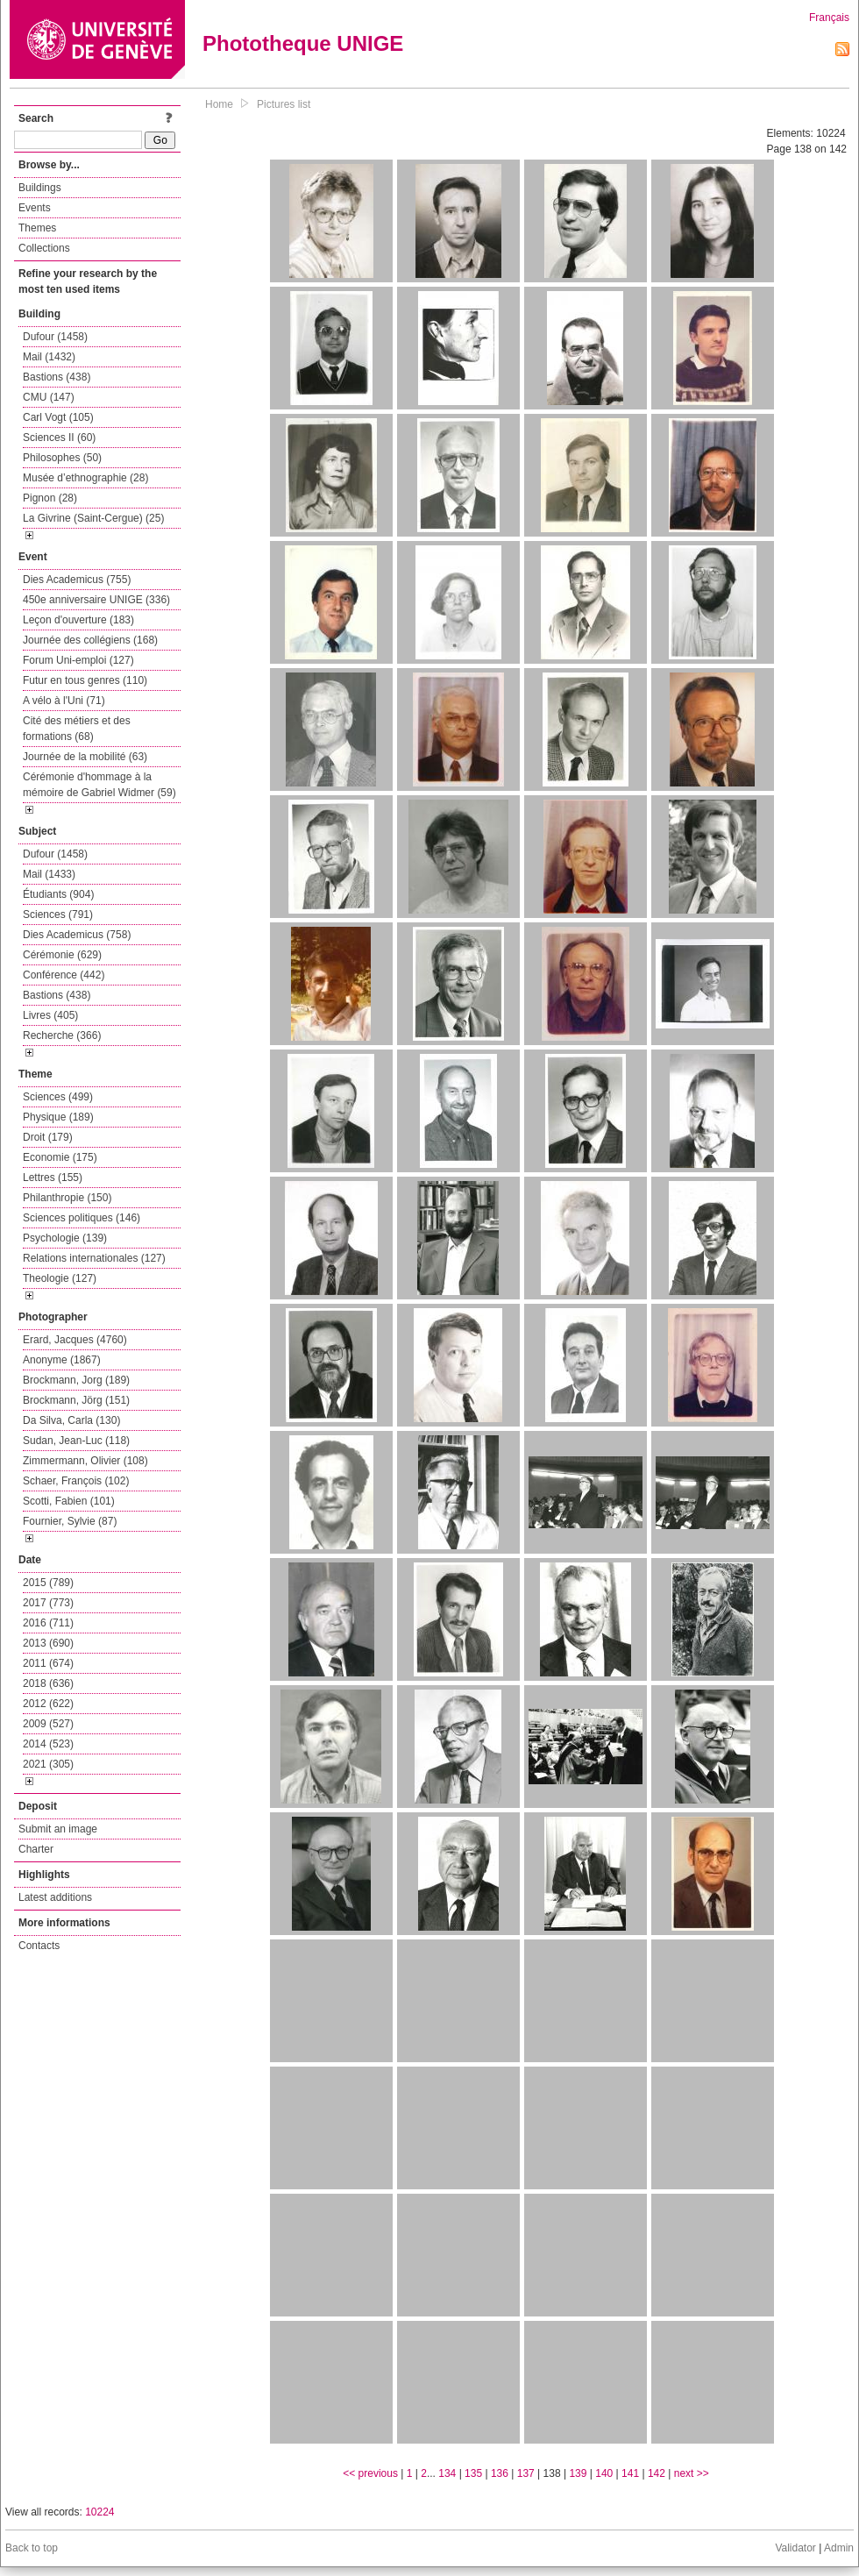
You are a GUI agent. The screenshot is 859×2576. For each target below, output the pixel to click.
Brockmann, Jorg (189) (76, 1380)
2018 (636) (48, 1683)
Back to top (31, 2548)
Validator (795, 2548)
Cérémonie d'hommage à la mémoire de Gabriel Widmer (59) (99, 785)
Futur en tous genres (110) (85, 680)
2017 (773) (48, 1603)
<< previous (370, 2473)
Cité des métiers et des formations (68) (77, 729)
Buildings (39, 187)
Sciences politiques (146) (81, 1218)
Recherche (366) (62, 1035)
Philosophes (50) (62, 458)
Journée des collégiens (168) (90, 640)
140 (604, 2473)
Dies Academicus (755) (77, 579)
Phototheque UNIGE (302, 43)
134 (447, 2473)
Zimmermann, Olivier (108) (85, 1461)
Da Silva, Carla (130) (71, 1420)
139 (577, 2473)
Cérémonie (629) (62, 955)
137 (526, 2473)
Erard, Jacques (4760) (75, 1340)
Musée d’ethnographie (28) (85, 478)
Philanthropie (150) (67, 1198)
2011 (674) (48, 1663)
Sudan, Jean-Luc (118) (76, 1440)
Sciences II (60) (59, 437)
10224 (99, 2512)
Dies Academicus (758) (77, 935)
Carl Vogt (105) (58, 417)
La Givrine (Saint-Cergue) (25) (93, 518)
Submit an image (57, 1829)
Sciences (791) (58, 914)
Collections (44, 248)
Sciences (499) (58, 1097)
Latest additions (55, 1897)
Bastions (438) (56, 377)
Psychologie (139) (65, 1238)
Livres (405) (50, 1015)
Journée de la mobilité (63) (85, 757)
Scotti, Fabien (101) (69, 1501)
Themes (37, 228)
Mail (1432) (49, 357)
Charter (35, 1849)
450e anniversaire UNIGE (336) (96, 600)
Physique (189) (58, 1117)
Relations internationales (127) (94, 1258)
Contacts (39, 1945)
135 (473, 2473)
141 (630, 2473)
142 (656, 2473)
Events (34, 208)
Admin (839, 2548)
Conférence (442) (63, 975)
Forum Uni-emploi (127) (78, 660)
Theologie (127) (59, 1278)
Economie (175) (60, 1157)
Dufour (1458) (55, 337)
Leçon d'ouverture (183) (78, 620)
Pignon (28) (50, 498)
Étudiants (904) (58, 894)
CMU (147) (49, 397)
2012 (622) (48, 1703)
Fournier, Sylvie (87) (70, 1521)
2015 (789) (48, 1582)
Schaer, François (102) (76, 1481)
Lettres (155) (52, 1177)
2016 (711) (48, 1623)
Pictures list (283, 104)
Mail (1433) (49, 874)
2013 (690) (48, 1643)
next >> (691, 2473)
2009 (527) (48, 1724)
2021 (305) (48, 1764)
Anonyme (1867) (62, 1360)
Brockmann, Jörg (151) (76, 1400)
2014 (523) (48, 1744)
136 (499, 2473)
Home (219, 104)
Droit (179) (48, 1137)
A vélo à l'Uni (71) (64, 700)
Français (829, 17)
